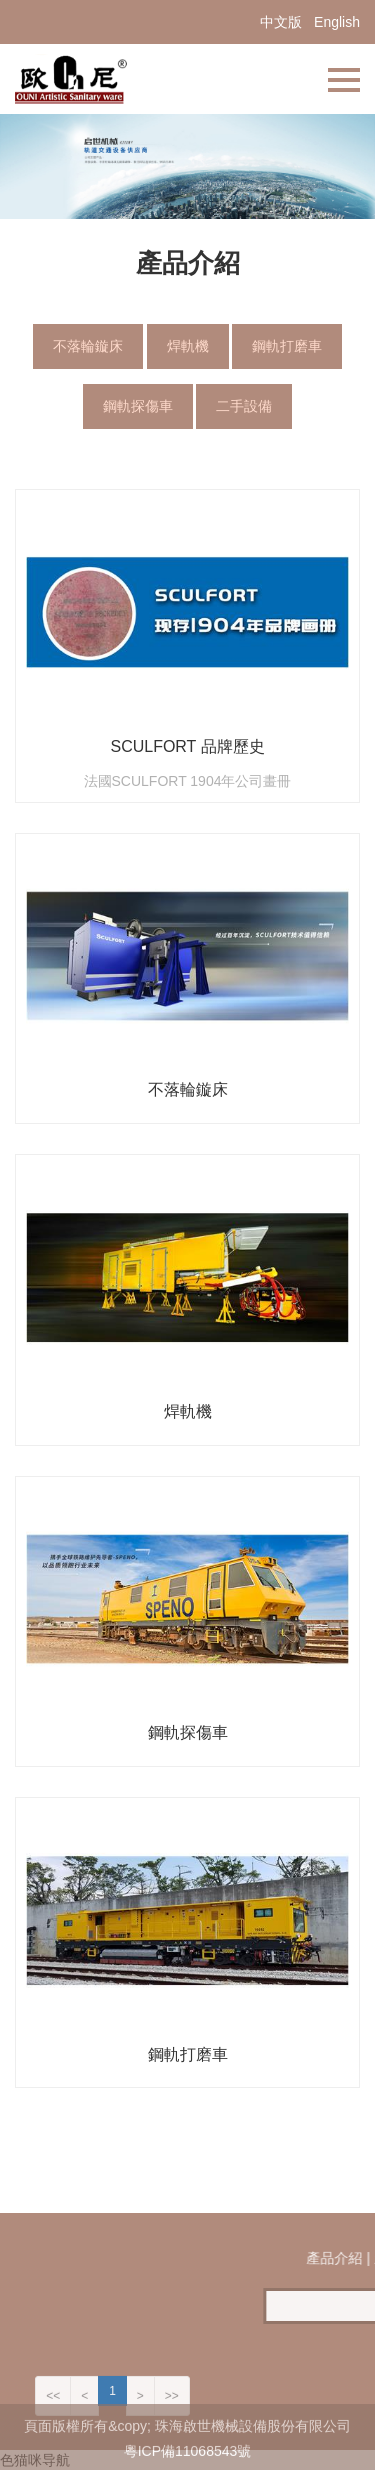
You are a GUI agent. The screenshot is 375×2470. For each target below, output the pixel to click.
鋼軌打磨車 (287, 346)
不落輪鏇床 (88, 346)
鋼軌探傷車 (138, 406)
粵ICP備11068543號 (188, 2459)
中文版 (281, 22)
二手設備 (244, 406)
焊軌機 (188, 346)
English (337, 22)
